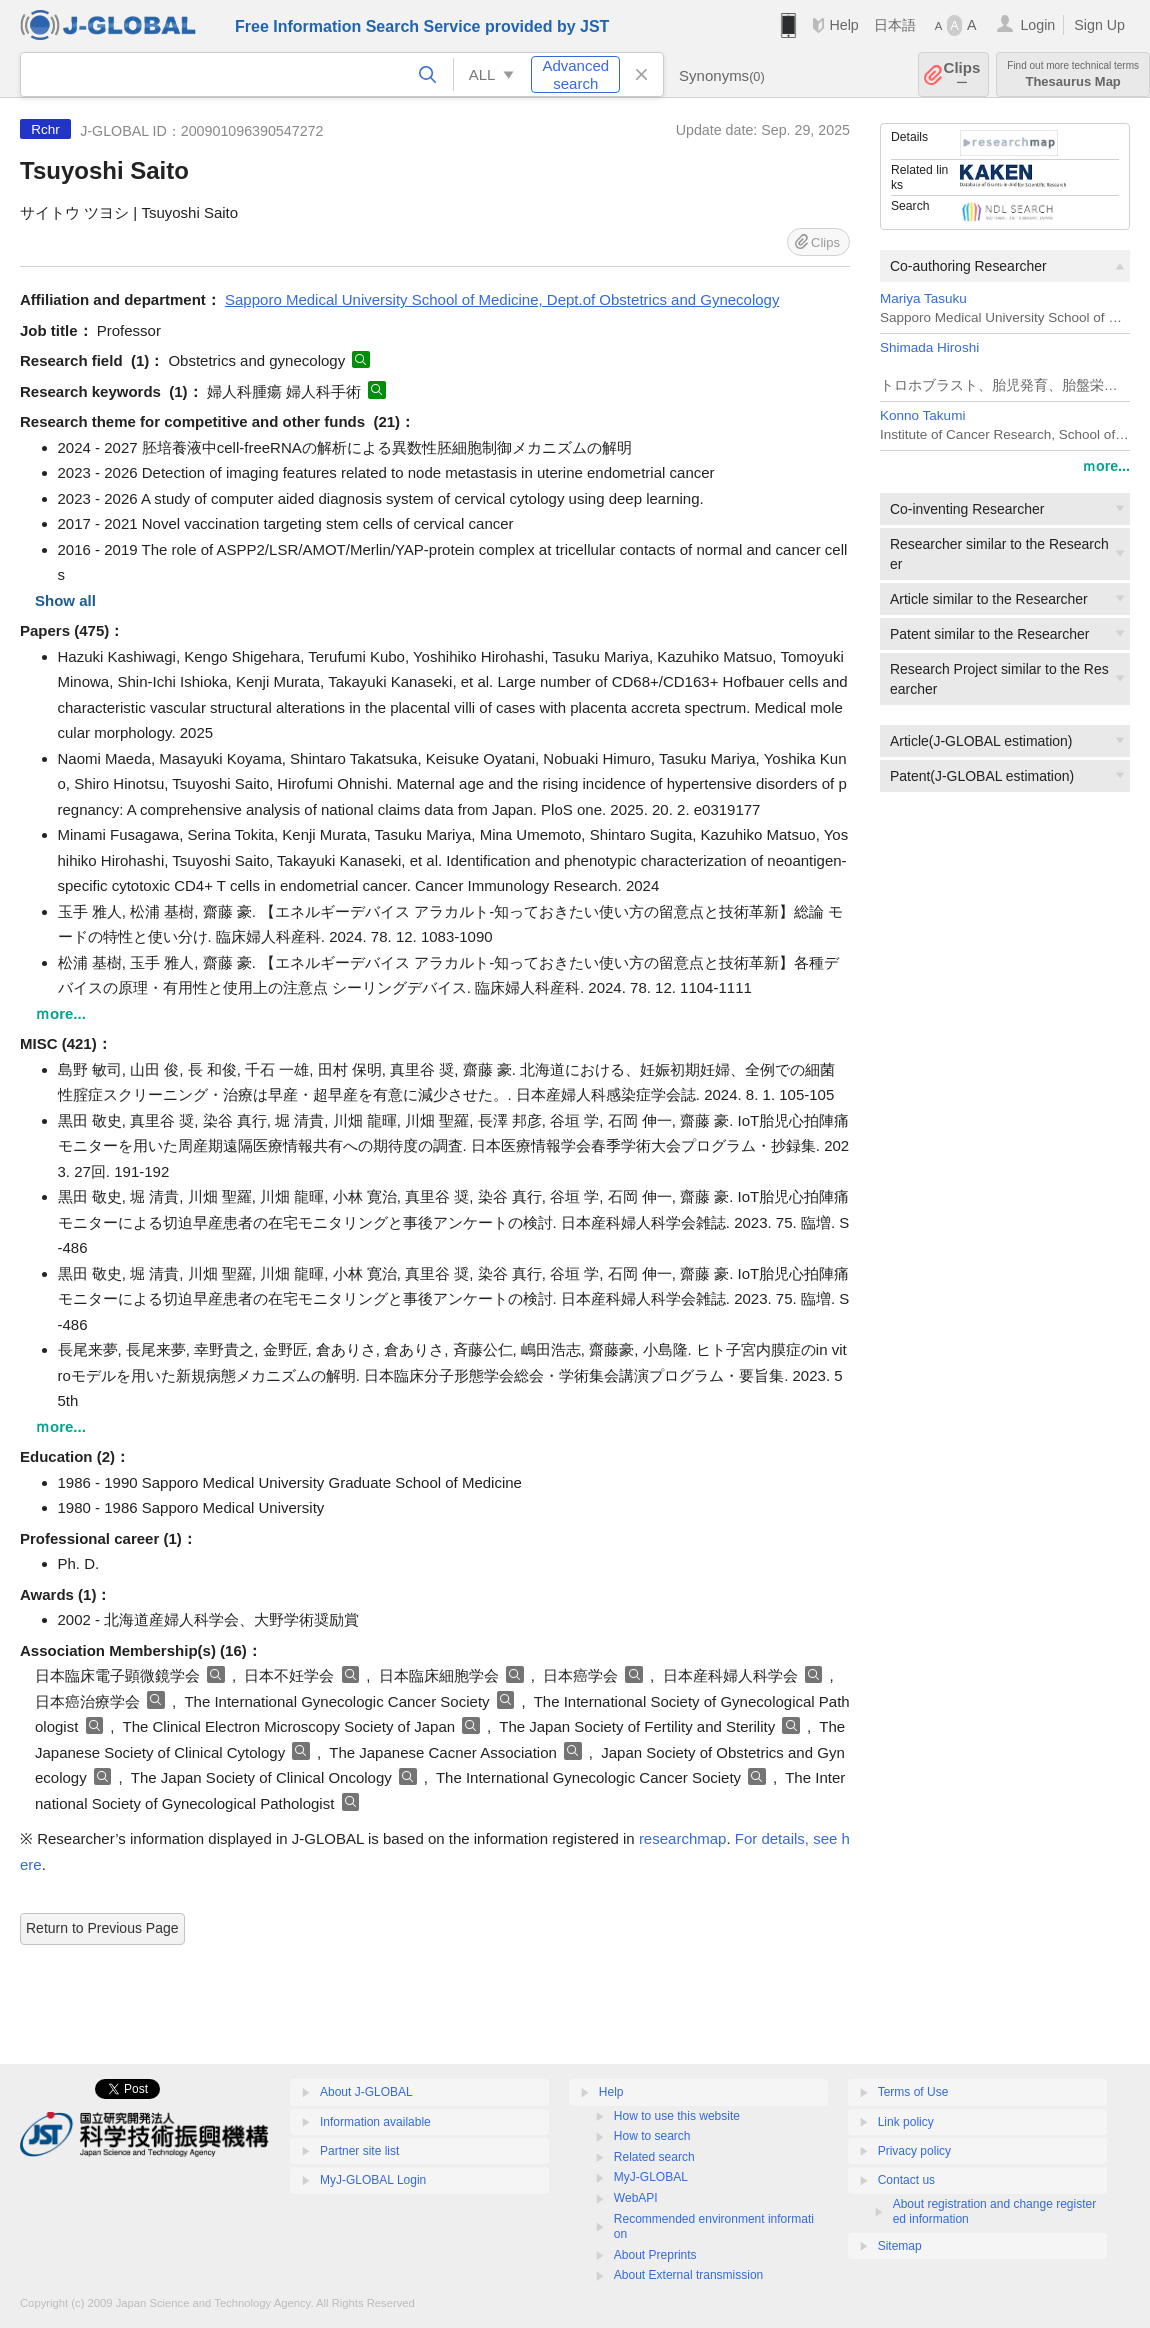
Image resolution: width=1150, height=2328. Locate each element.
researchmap (683, 1838)
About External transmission (688, 2275)
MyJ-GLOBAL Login (373, 2180)
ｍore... (1106, 466)
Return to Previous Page (102, 1928)
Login (1037, 25)
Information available (375, 2122)
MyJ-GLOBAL (651, 2177)
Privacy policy (914, 2151)
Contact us (906, 2180)
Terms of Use (913, 2092)
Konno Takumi (922, 415)
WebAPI (636, 2198)
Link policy (906, 2122)
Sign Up (1099, 25)
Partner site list (359, 2151)
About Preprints (655, 2255)
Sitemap (900, 2246)
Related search (654, 2157)
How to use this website (677, 2116)
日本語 (895, 25)
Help (843, 25)
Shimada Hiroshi (929, 347)
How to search (652, 2136)
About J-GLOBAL (366, 2092)
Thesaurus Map (1073, 74)
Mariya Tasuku (923, 298)
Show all (65, 600)
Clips (962, 74)
